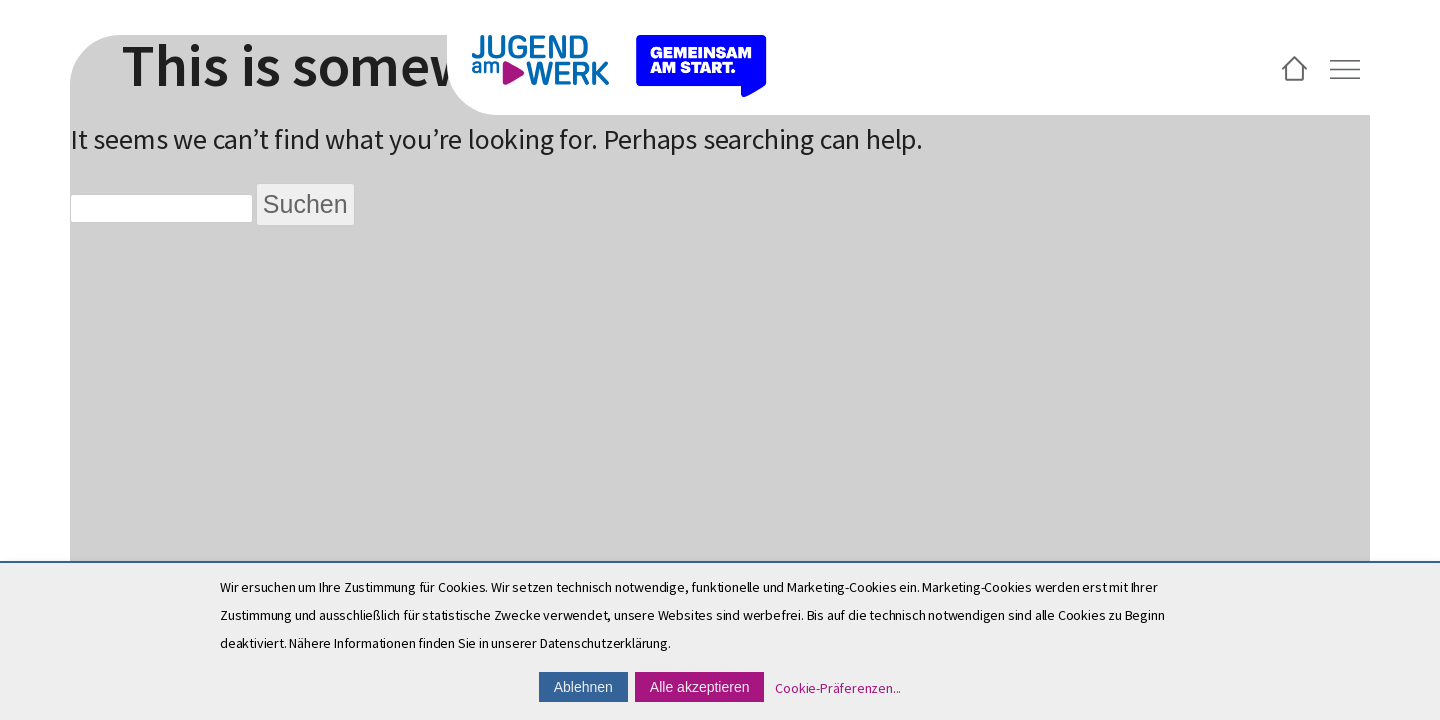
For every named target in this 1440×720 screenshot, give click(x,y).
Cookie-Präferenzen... (838, 688)
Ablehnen (583, 687)
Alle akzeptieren (700, 687)
